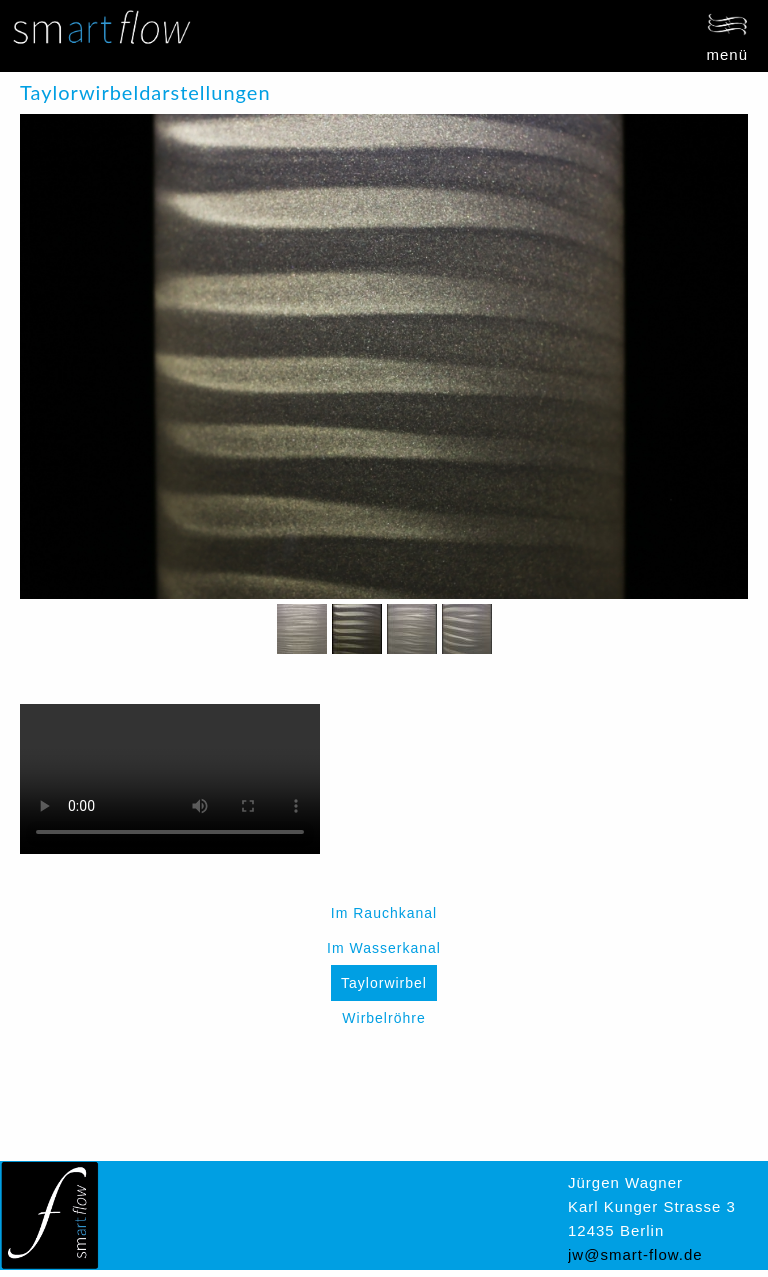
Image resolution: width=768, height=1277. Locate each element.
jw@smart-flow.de (635, 1254)
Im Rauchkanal (384, 913)
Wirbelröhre (383, 1018)
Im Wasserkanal (384, 948)
